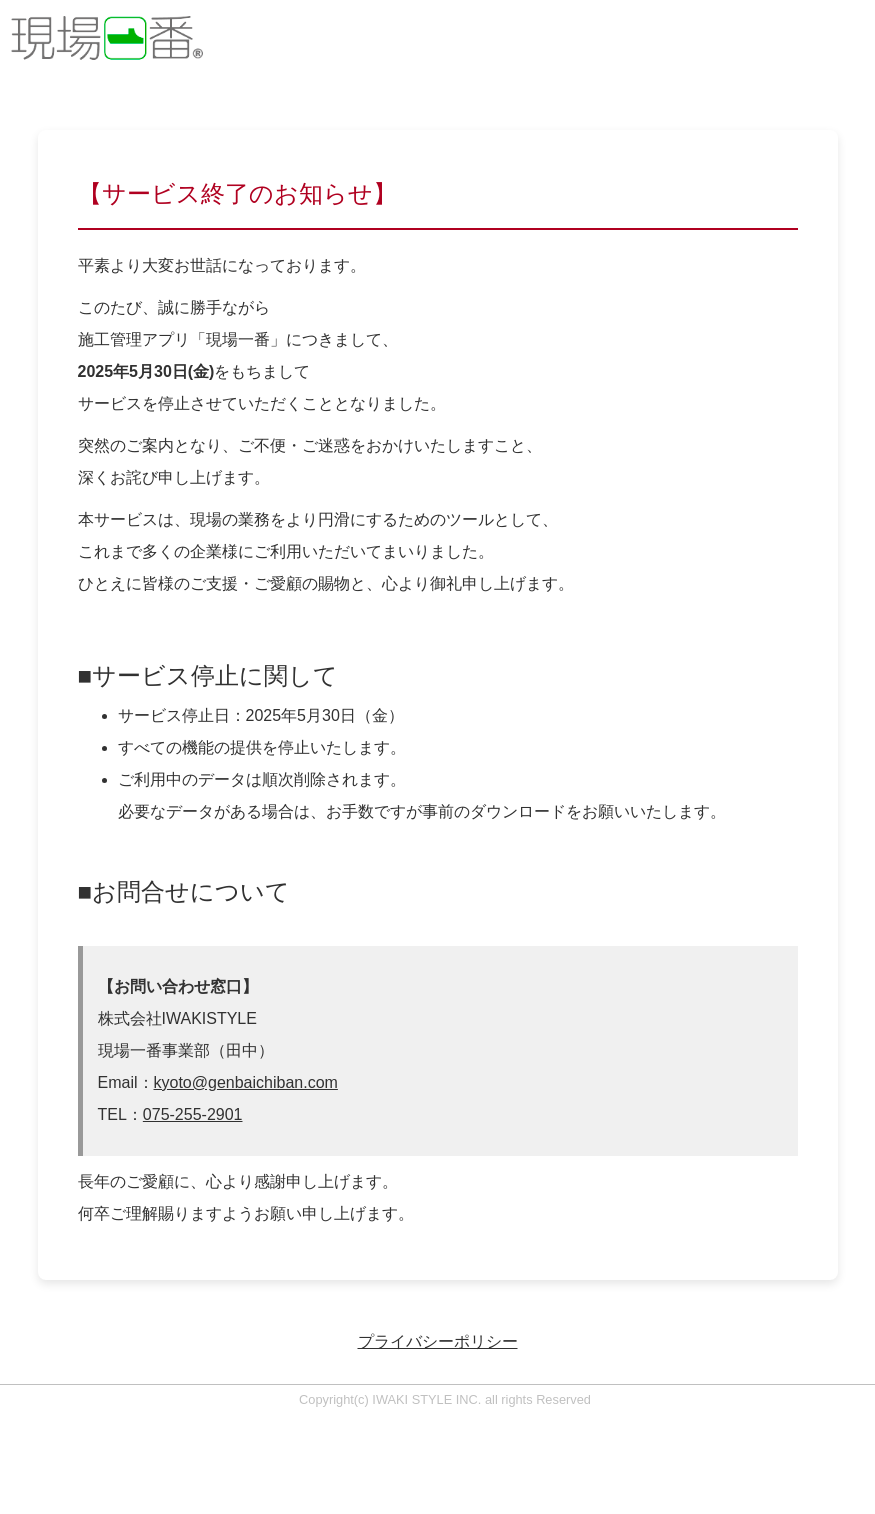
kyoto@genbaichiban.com (246, 1082)
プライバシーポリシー (438, 1341)
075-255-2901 (193, 1114)
